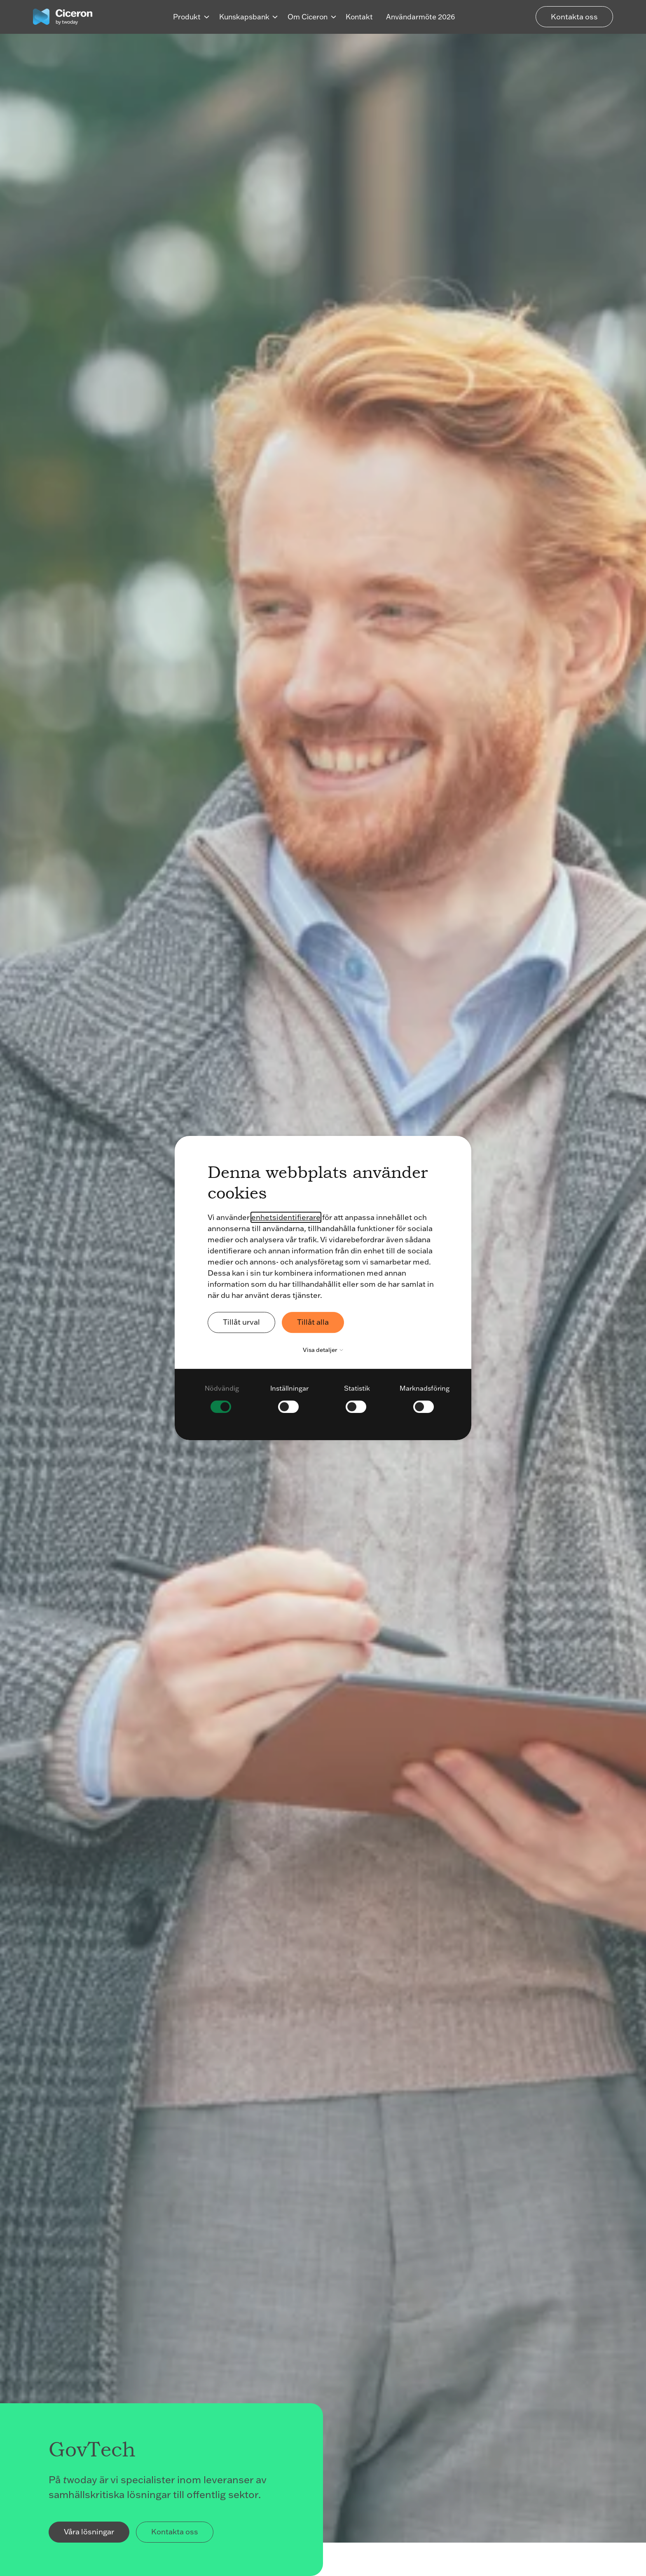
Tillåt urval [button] (241, 1322)
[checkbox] (221, 1398)
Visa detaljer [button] (325, 1350)
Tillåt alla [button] (313, 1322)
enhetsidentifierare (286, 1217)
